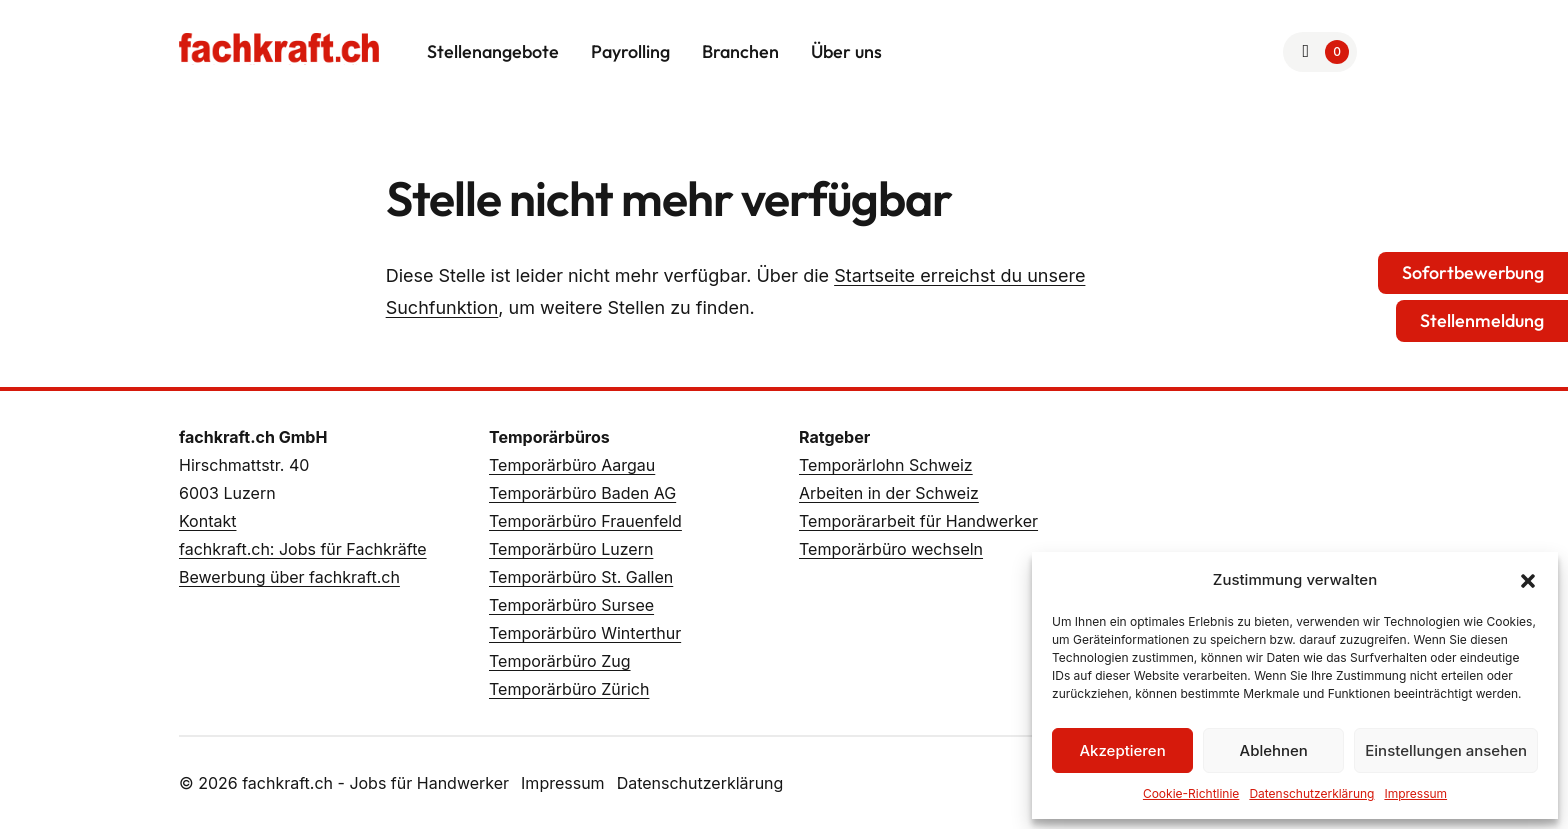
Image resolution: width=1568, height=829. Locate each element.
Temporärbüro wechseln (891, 549)
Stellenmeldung (1482, 320)
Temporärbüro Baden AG (582, 493)
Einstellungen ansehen (1446, 750)
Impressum (1415, 793)
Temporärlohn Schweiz (886, 465)
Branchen (740, 51)
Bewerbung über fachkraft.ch (289, 577)
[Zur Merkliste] (1320, 52)
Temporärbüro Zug (560, 661)
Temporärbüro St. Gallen (581, 577)
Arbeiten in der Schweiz (889, 493)
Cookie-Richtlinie (1191, 793)
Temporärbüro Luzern (571, 549)
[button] (1528, 580)
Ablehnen (1274, 750)
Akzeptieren (1122, 750)
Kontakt (207, 521)
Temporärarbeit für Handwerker (918, 521)
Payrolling (630, 51)
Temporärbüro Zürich (569, 689)
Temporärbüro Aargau (572, 465)
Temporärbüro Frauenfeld (585, 521)
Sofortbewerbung (1473, 272)
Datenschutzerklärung (1311, 793)
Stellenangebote (493, 51)
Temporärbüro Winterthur (585, 633)
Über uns (846, 51)
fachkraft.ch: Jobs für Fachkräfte (303, 549)
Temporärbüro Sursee (571, 605)
